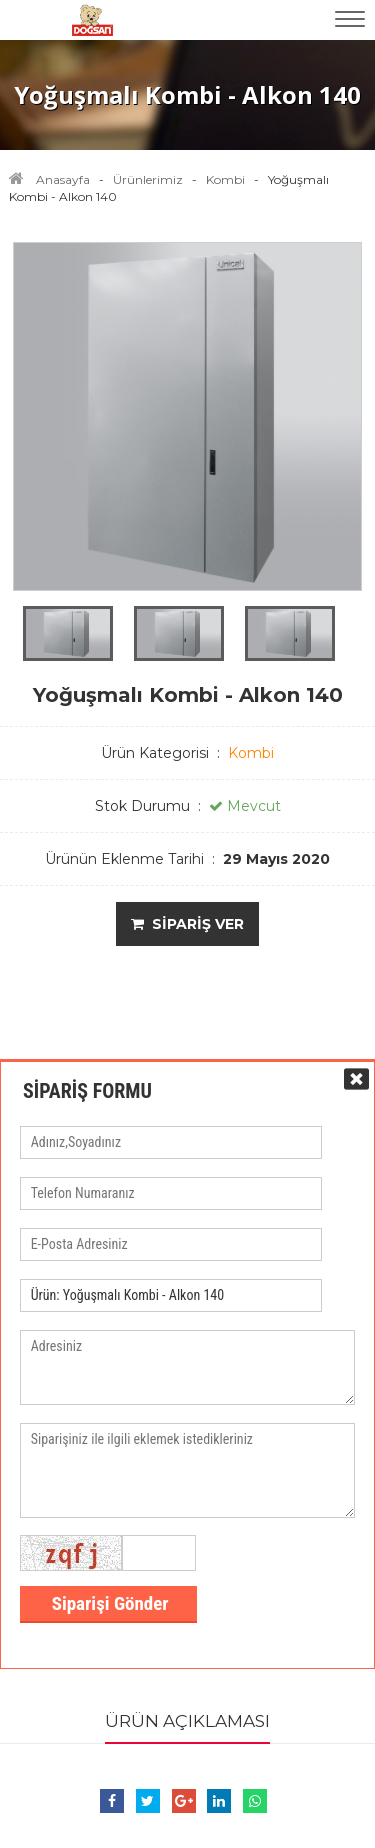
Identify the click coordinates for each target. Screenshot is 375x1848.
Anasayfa (63, 179)
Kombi (225, 179)
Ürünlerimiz (148, 179)
